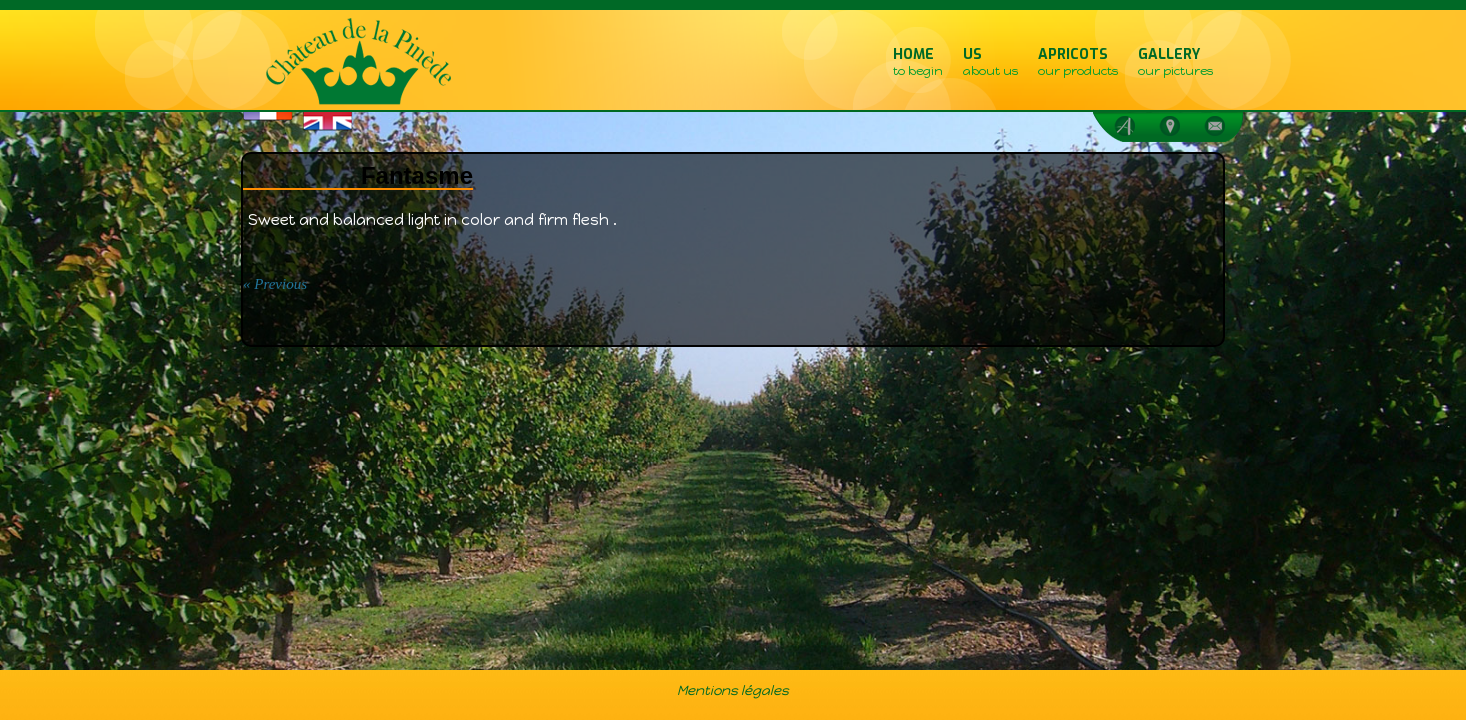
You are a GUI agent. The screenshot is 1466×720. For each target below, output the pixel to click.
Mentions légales (733, 690)
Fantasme (417, 175)
